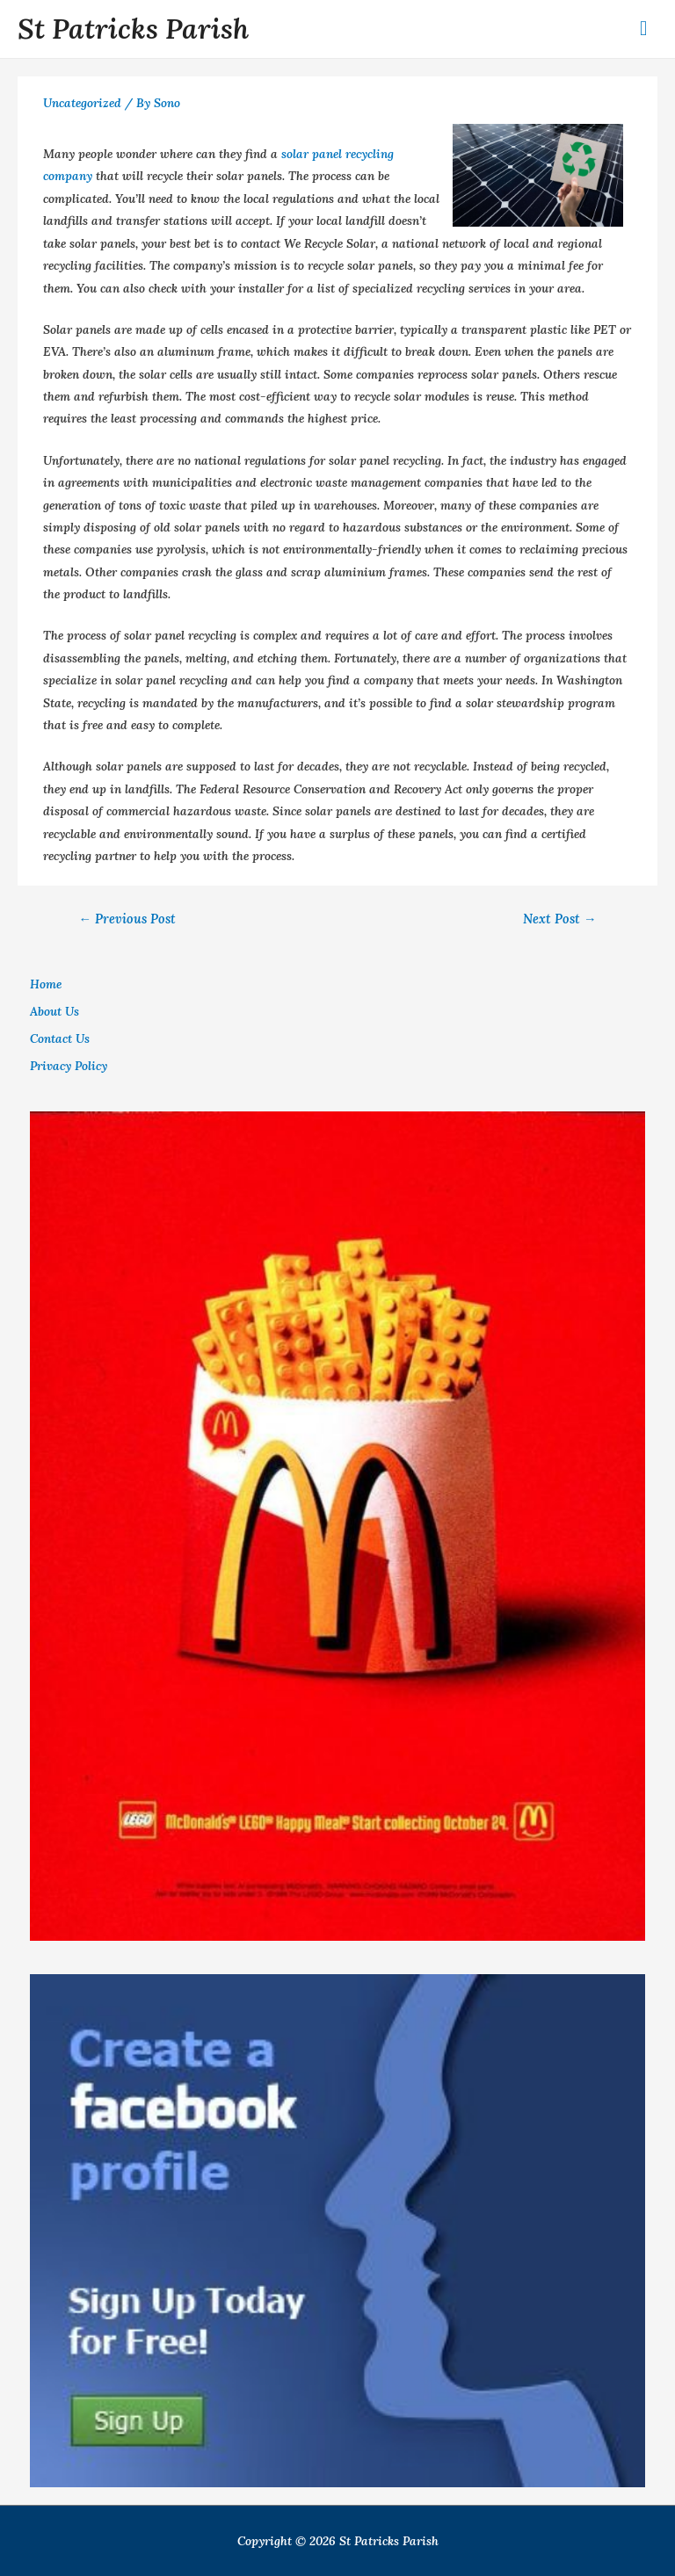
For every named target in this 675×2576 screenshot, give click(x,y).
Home (46, 984)
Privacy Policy (68, 1066)
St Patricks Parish (133, 29)
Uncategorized (82, 103)
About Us (54, 1011)
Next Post (560, 918)
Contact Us (60, 1038)
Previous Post (127, 918)
